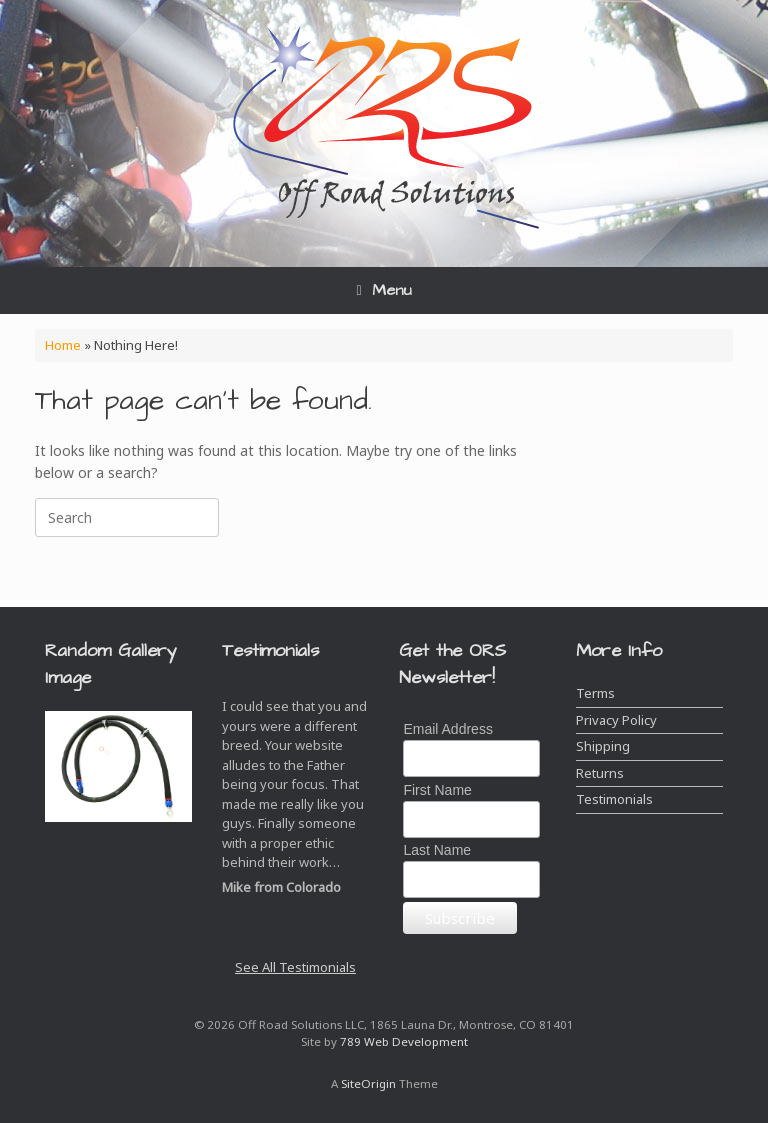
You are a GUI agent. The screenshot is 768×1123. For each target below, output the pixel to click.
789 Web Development (404, 1041)
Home (63, 345)
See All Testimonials (295, 967)
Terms (595, 693)
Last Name (437, 850)
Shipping (603, 746)
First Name (437, 790)
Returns (600, 773)
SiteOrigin (368, 1083)
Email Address (447, 729)
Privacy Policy (616, 720)
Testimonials (614, 799)
